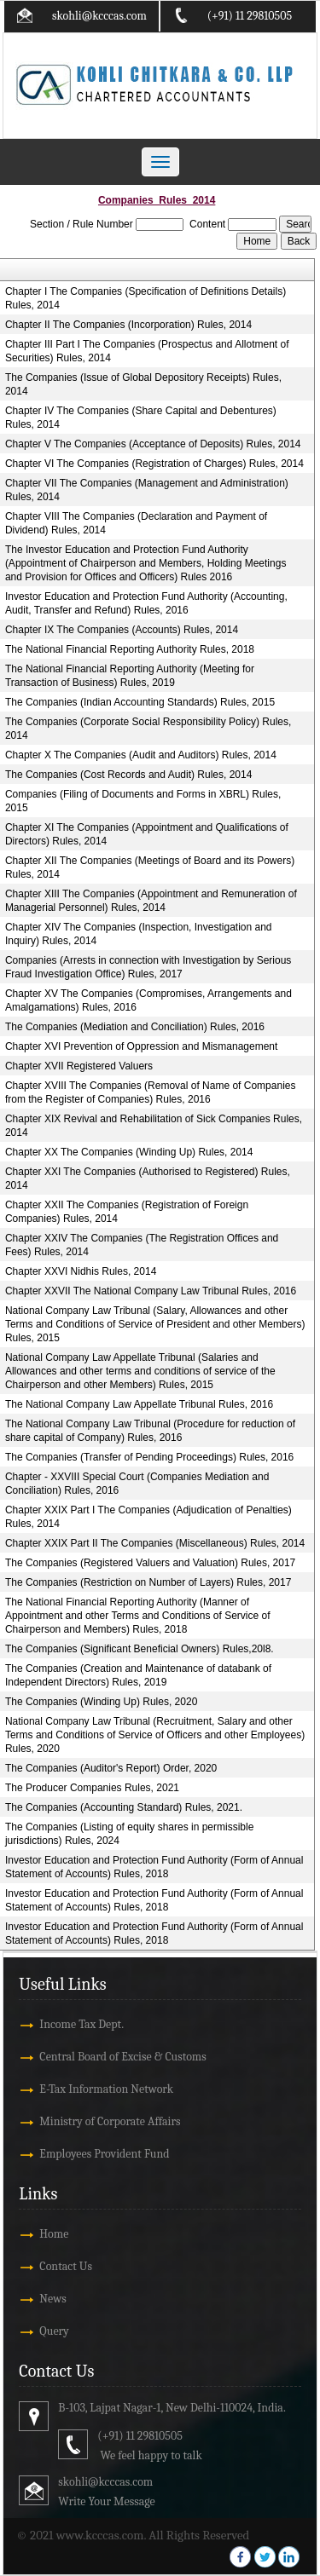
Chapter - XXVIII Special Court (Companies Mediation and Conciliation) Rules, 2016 (137, 1483)
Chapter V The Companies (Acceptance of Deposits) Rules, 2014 (153, 444)
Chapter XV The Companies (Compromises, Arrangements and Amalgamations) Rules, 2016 (148, 1000)
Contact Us (65, 2266)
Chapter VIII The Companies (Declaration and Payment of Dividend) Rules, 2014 (136, 523)
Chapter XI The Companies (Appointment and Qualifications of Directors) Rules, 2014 (146, 834)
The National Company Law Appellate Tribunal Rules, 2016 (139, 1404)
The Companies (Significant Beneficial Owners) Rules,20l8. (139, 1649)
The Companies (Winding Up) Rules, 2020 (101, 1702)
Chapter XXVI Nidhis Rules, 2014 (80, 1271)
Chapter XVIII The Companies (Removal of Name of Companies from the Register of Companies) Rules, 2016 (150, 1092)
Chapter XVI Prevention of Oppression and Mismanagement (141, 1046)
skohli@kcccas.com (99, 16)
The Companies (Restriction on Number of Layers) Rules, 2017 (148, 1582)
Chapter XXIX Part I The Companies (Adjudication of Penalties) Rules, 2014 (148, 1517)
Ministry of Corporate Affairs (109, 2121)
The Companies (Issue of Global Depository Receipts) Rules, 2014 (143, 384)
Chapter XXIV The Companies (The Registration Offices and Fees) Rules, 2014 (141, 1245)
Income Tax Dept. (81, 2024)
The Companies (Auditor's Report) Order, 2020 (111, 1768)
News (52, 2298)
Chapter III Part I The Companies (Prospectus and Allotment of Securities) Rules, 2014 (147, 351)
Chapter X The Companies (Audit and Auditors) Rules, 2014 (140, 755)
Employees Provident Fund (104, 2154)
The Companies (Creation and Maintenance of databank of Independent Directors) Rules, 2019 (138, 1675)
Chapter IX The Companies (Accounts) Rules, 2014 (121, 630)
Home (53, 2234)
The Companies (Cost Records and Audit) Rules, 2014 (128, 775)
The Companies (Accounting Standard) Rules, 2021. (123, 1807)
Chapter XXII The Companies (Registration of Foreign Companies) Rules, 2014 (126, 1212)
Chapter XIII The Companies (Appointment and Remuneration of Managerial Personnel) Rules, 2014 (151, 900)
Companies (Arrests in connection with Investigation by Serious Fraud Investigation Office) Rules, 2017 (148, 967)
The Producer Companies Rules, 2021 (92, 1788)
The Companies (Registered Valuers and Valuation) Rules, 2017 (150, 1563)
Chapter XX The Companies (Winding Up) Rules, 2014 (129, 1152)
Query (54, 2331)
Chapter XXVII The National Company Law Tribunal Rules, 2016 (150, 1291)
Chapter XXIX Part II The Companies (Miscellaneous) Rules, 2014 (155, 1543)
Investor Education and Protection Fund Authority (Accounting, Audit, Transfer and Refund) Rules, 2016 (146, 603)
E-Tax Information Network (106, 2089)
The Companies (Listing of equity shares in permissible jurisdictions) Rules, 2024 (129, 1834)
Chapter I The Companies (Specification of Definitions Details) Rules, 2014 (145, 298)
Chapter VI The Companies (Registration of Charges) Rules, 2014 (154, 464)
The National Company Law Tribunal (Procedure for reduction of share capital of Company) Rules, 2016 (150, 1431)
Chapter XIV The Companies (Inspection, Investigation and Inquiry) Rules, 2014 (138, 934)
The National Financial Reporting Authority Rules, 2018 (129, 649)
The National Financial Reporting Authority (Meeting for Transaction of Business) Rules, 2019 (129, 676)
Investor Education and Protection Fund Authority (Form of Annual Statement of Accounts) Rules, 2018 (154, 1867)
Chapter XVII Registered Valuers (79, 1066)
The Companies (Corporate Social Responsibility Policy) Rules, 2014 (148, 728)
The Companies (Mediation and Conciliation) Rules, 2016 (135, 1027)
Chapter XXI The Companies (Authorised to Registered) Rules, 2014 (147, 1178)
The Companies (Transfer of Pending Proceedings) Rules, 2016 (149, 1457)
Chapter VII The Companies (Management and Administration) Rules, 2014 (146, 490)
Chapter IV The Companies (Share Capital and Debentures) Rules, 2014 (140, 417)
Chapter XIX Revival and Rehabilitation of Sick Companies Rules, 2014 (153, 1125)
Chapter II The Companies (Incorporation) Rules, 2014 (128, 325)
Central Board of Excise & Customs (122, 2056)
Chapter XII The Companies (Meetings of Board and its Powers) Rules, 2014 (149, 867)
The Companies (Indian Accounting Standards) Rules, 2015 (140, 702)
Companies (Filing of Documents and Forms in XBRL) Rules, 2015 (143, 801)
